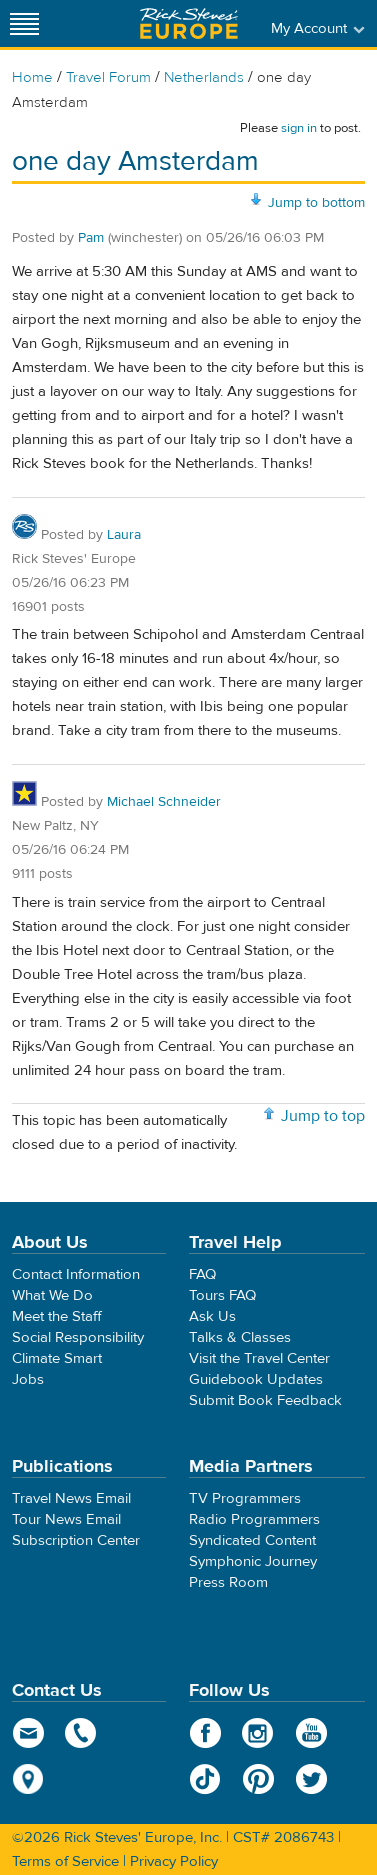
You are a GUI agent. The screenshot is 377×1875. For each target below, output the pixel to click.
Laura (124, 535)
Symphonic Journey (253, 1561)
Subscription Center (76, 1540)
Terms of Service (65, 1861)
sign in (299, 128)
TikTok (205, 1779)
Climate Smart (57, 1358)
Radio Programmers (254, 1519)
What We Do (52, 1295)
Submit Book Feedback (265, 1400)
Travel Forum (108, 77)
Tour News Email (66, 1519)
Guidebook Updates (256, 1379)
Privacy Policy (174, 1861)
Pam (91, 238)
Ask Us (212, 1316)
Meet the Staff (57, 1316)
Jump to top (323, 1116)
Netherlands (204, 77)
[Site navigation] (25, 23)
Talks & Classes (240, 1337)
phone (81, 1733)
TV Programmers (245, 1498)
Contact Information (76, 1274)
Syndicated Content (252, 1540)
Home (32, 77)
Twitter (311, 1779)
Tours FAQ (222, 1295)
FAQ (202, 1274)
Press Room (228, 1582)
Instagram (258, 1733)
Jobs (28, 1379)
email (28, 1733)
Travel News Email (71, 1498)
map (28, 1779)
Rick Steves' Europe (189, 23)
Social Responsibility (78, 1337)
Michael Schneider (164, 802)
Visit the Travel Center (259, 1358)
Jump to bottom (316, 203)
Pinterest (258, 1779)
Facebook (205, 1733)
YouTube (311, 1733)
